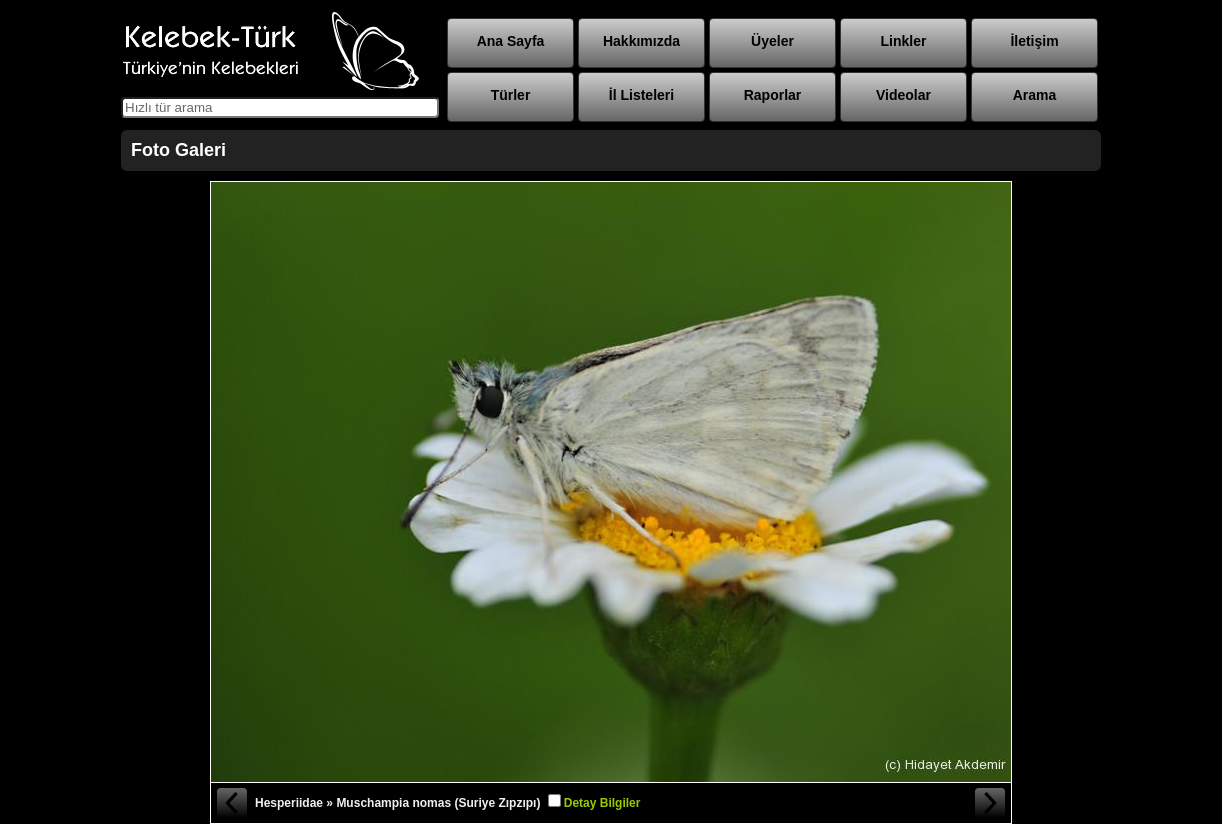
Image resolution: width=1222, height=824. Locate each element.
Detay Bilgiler (602, 803)
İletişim (1034, 41)
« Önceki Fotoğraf (231, 803)
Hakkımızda (641, 41)
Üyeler (772, 41)
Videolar (903, 95)
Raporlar (773, 95)
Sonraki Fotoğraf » (991, 803)
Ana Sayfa (511, 41)
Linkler (904, 41)
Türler (511, 95)
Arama (1035, 95)
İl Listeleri (641, 95)
